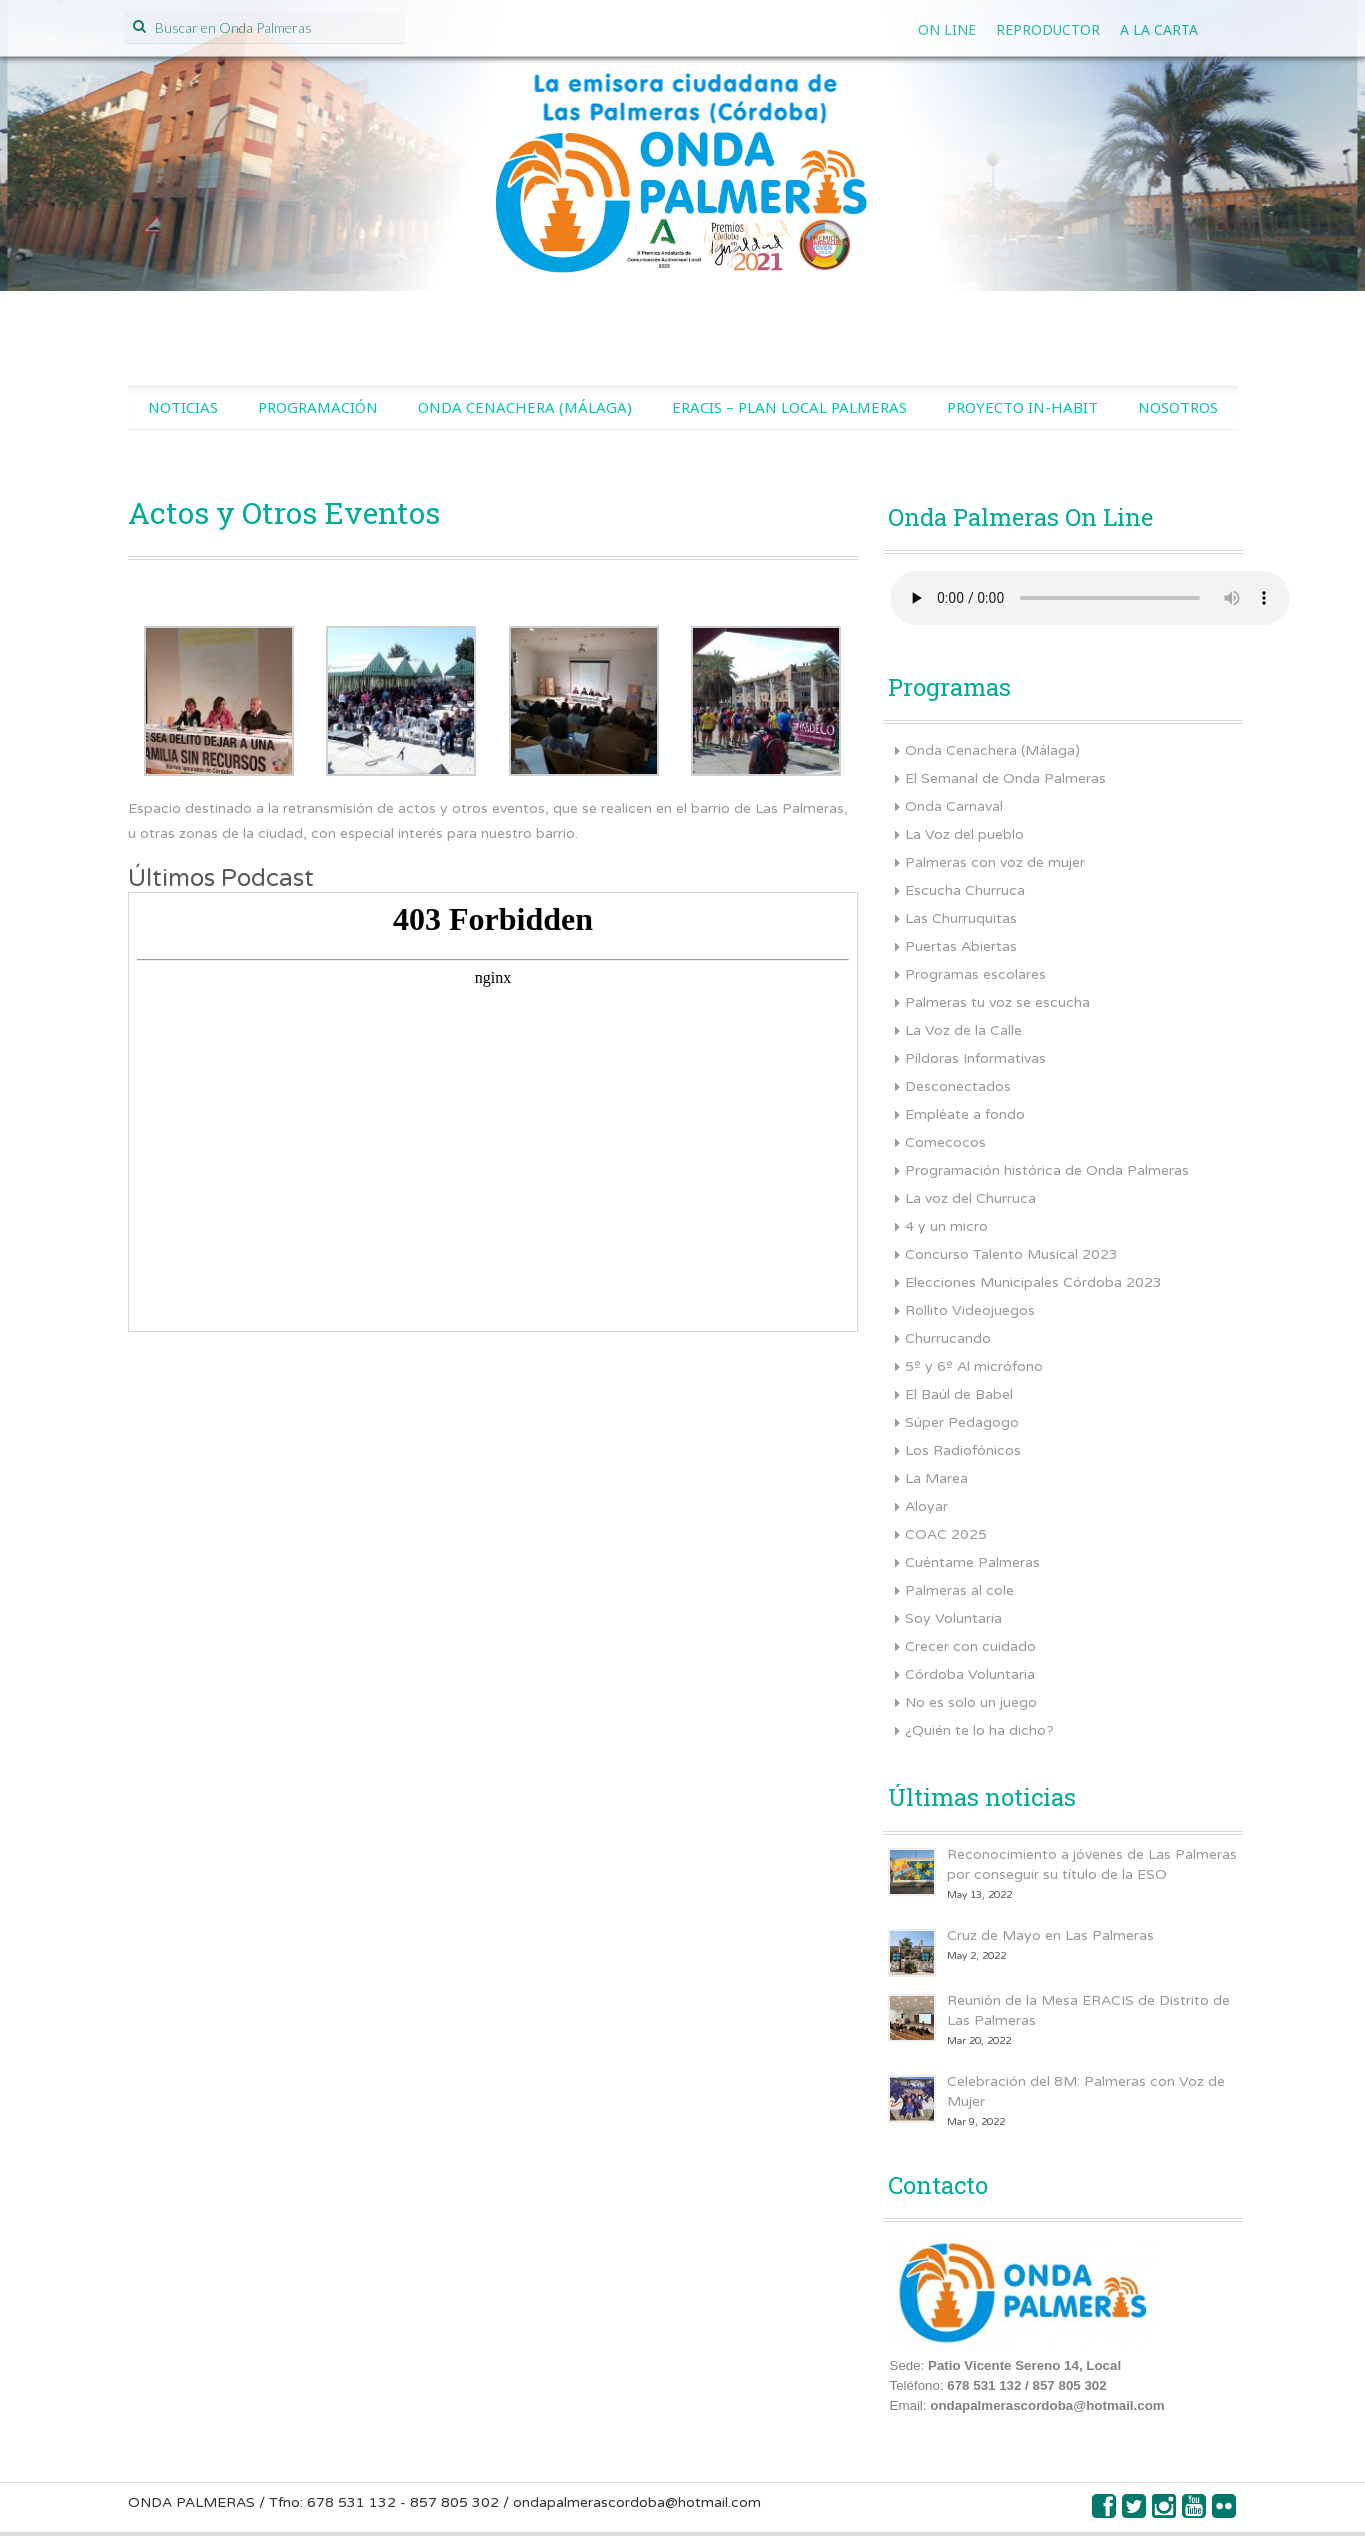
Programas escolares (975, 974)
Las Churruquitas (961, 918)
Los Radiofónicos (963, 1450)
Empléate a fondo (965, 1114)
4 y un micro (946, 1226)
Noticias (183, 407)
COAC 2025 (946, 1534)
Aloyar (926, 1506)
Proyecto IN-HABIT (1022, 407)
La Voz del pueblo (964, 834)
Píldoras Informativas (975, 1058)
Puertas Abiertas (961, 946)
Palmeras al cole (959, 1590)
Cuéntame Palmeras (972, 1562)
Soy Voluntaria (953, 1618)
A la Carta (1159, 29)
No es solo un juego (971, 1702)
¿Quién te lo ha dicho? (979, 1730)
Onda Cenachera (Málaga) (525, 407)
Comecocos (945, 1142)
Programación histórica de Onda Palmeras (1047, 1170)
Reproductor (1048, 29)
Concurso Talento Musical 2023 (1011, 1254)
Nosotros (1178, 407)
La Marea (936, 1478)
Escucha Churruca (965, 890)
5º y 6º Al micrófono (974, 1366)
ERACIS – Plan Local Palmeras (789, 407)
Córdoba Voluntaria (970, 1674)
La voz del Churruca (970, 1198)
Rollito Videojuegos (970, 1310)
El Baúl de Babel (959, 1394)
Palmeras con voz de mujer (995, 862)
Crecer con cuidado (970, 1646)
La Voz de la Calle (963, 1030)
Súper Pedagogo (962, 1422)
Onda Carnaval (954, 806)
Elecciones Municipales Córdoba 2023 (1033, 1282)
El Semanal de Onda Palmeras (1005, 778)
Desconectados (958, 1086)
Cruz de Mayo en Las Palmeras (1050, 1935)
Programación (318, 407)
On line (947, 29)
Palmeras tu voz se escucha (997, 1002)
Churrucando (948, 1338)
